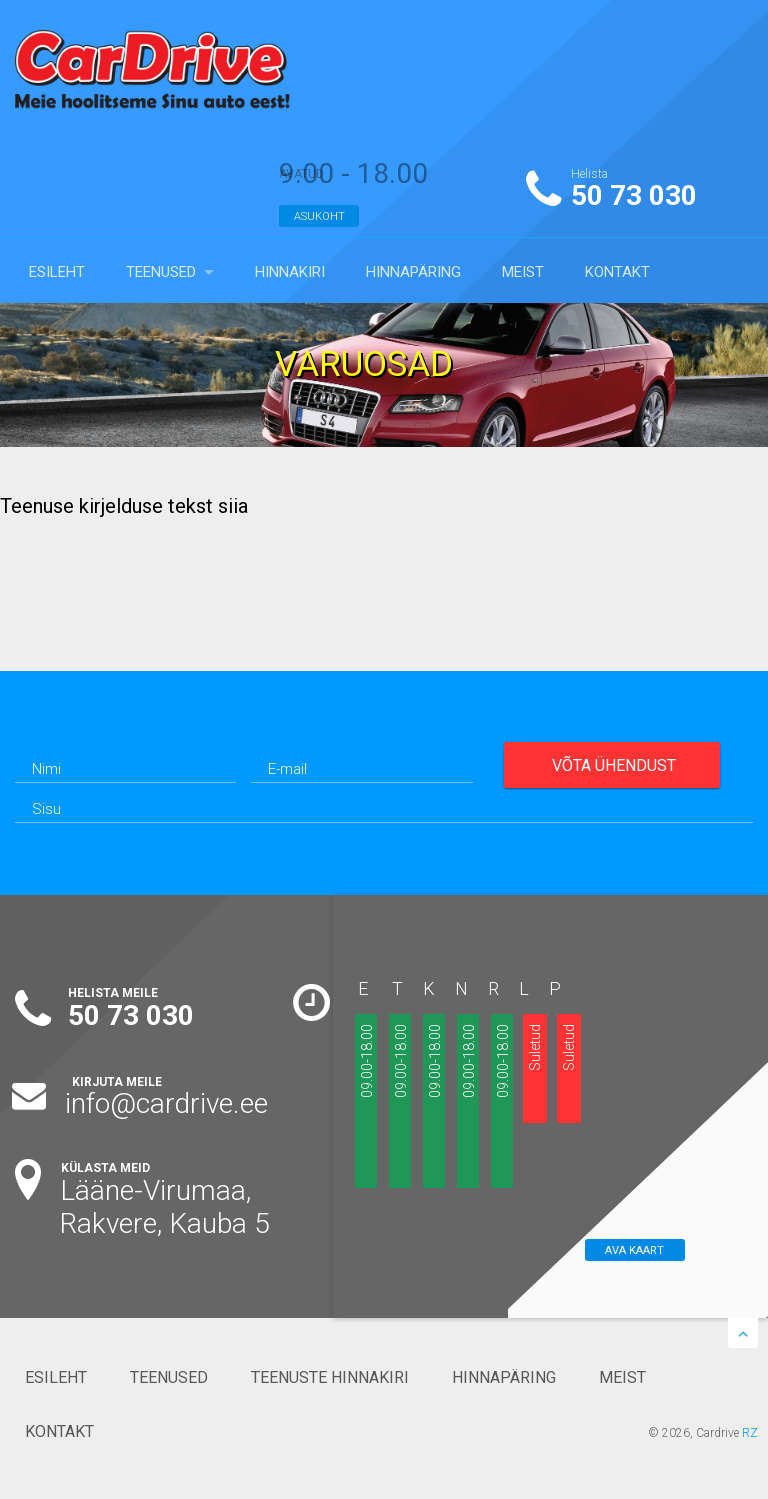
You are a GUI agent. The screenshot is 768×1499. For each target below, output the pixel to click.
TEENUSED (161, 272)
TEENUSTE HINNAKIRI (330, 1377)
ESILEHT (57, 272)
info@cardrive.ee (166, 1103)
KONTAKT (617, 272)
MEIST (523, 272)
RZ (750, 1433)
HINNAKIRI (290, 272)
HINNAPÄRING (413, 272)
